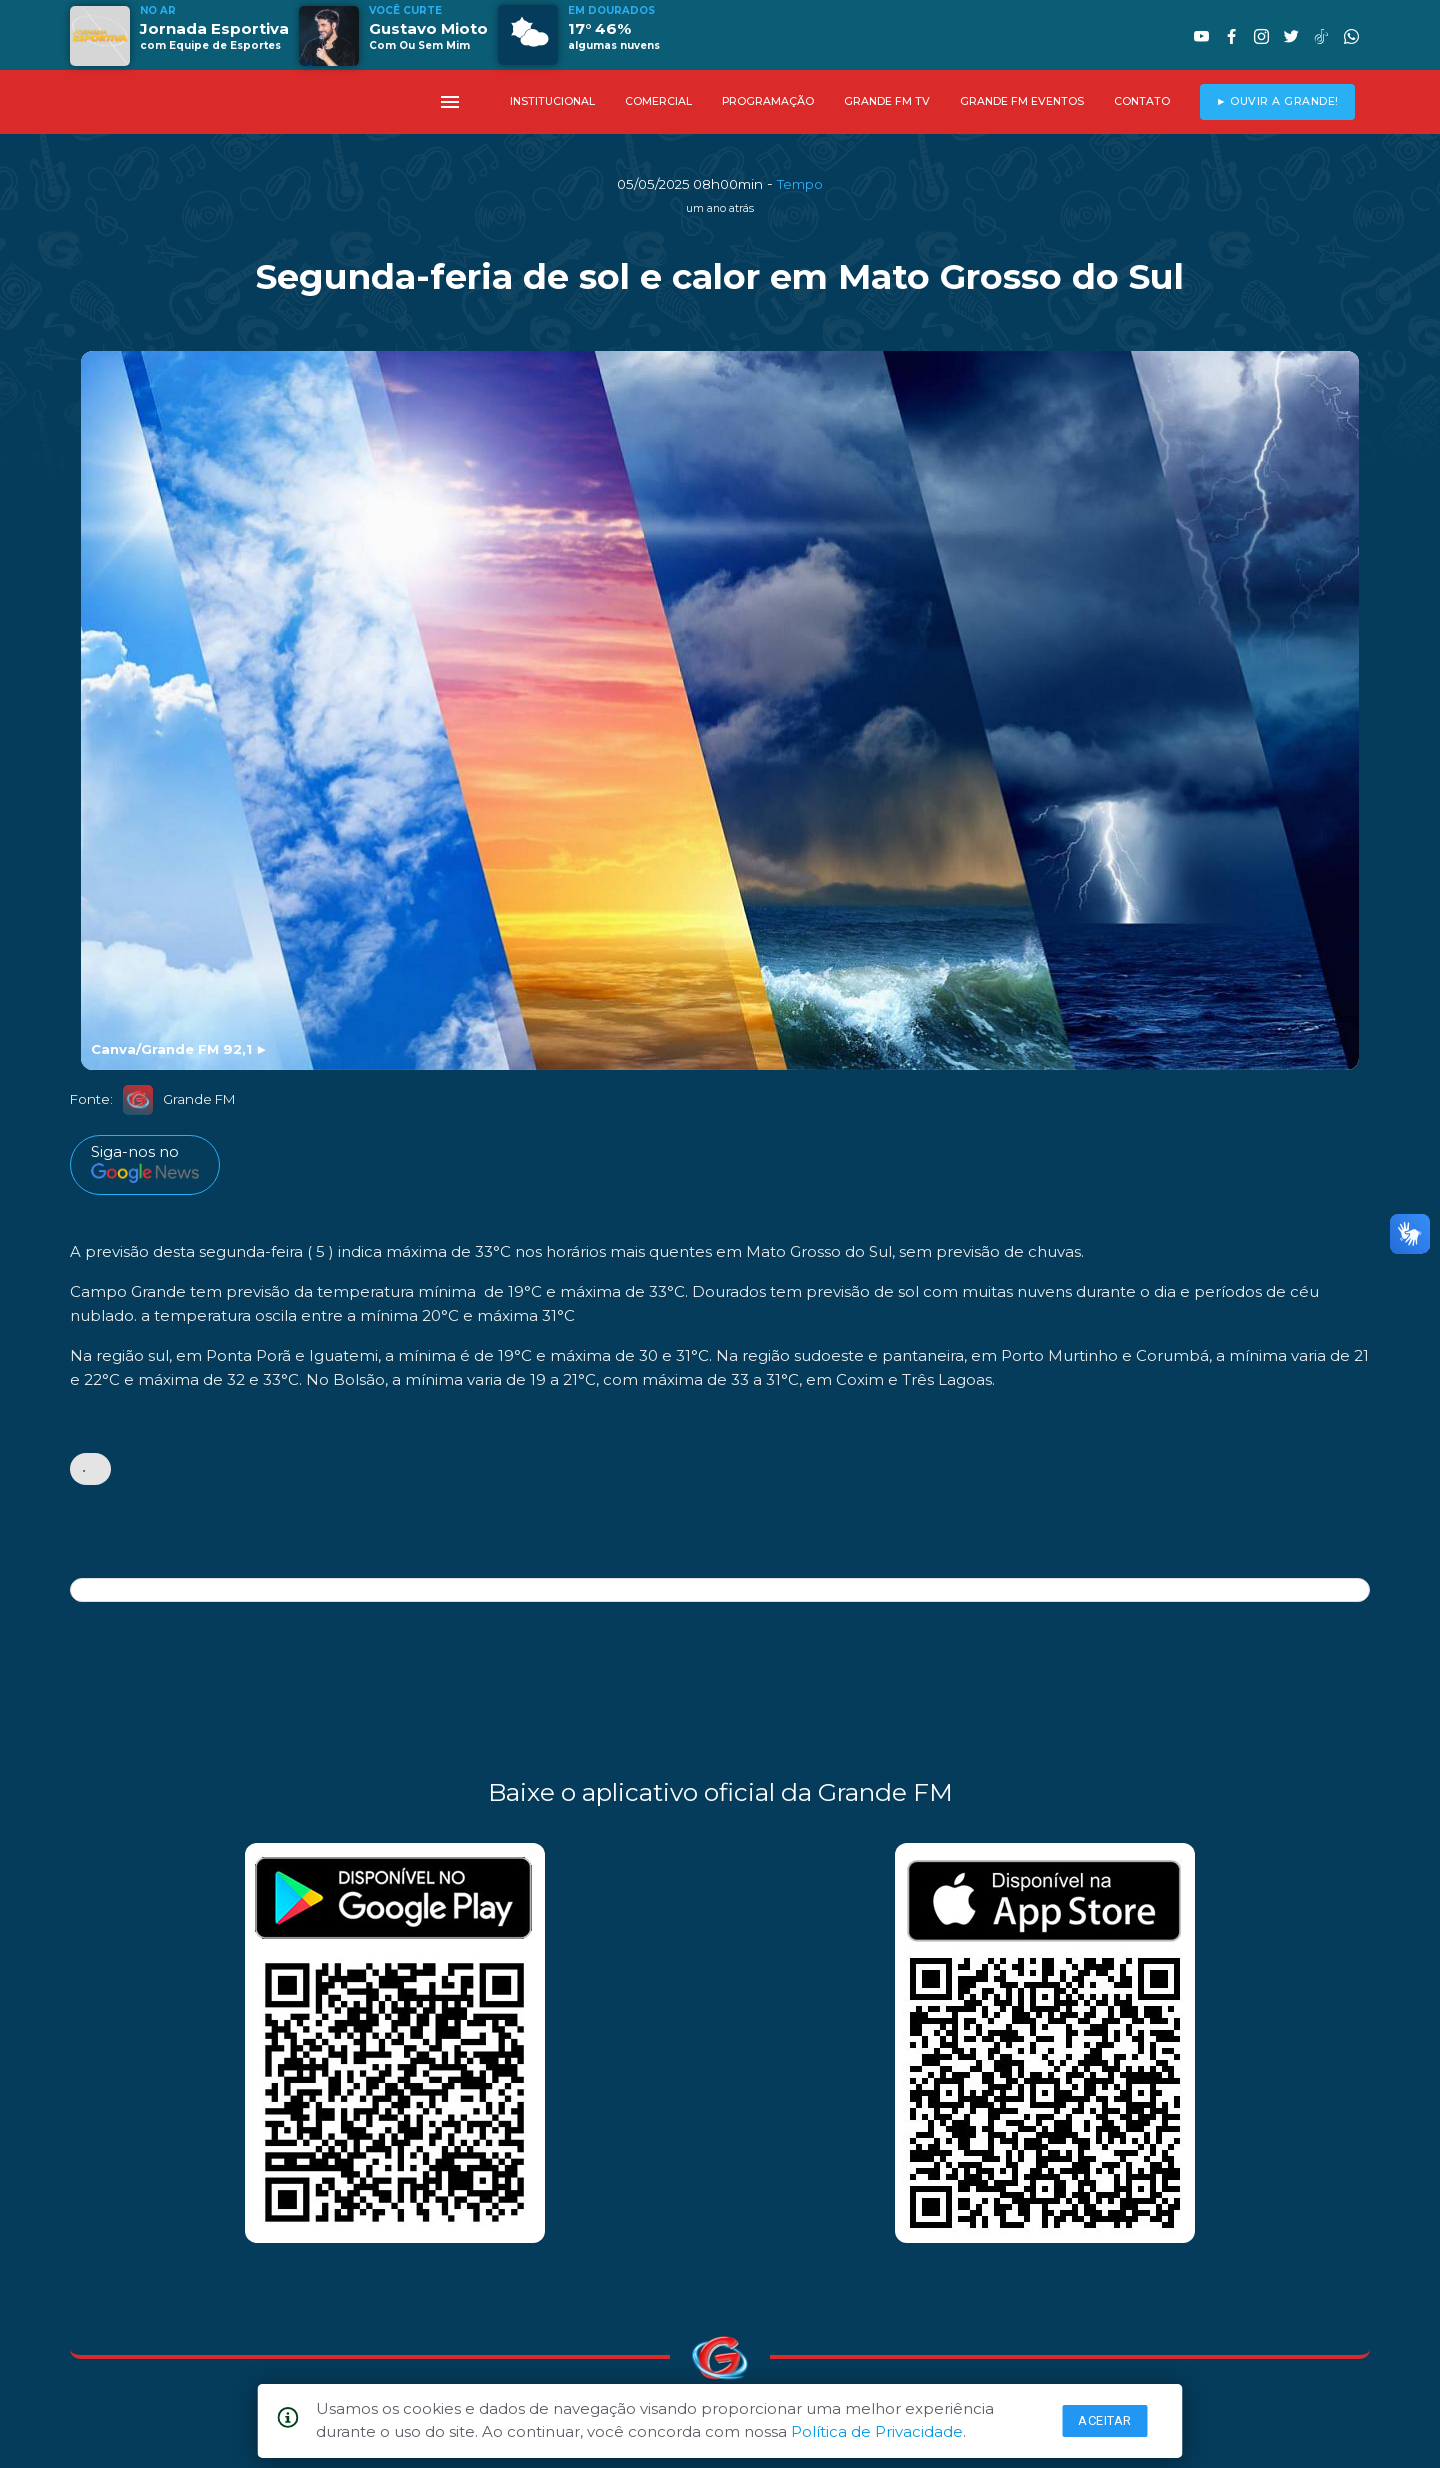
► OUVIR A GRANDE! (1277, 101)
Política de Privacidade (877, 2431)
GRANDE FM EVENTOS (1022, 101)
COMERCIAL (658, 101)
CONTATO (1142, 101)
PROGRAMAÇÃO (768, 101)
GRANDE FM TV (887, 101)
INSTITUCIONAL (552, 101)
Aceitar (1105, 2420)
